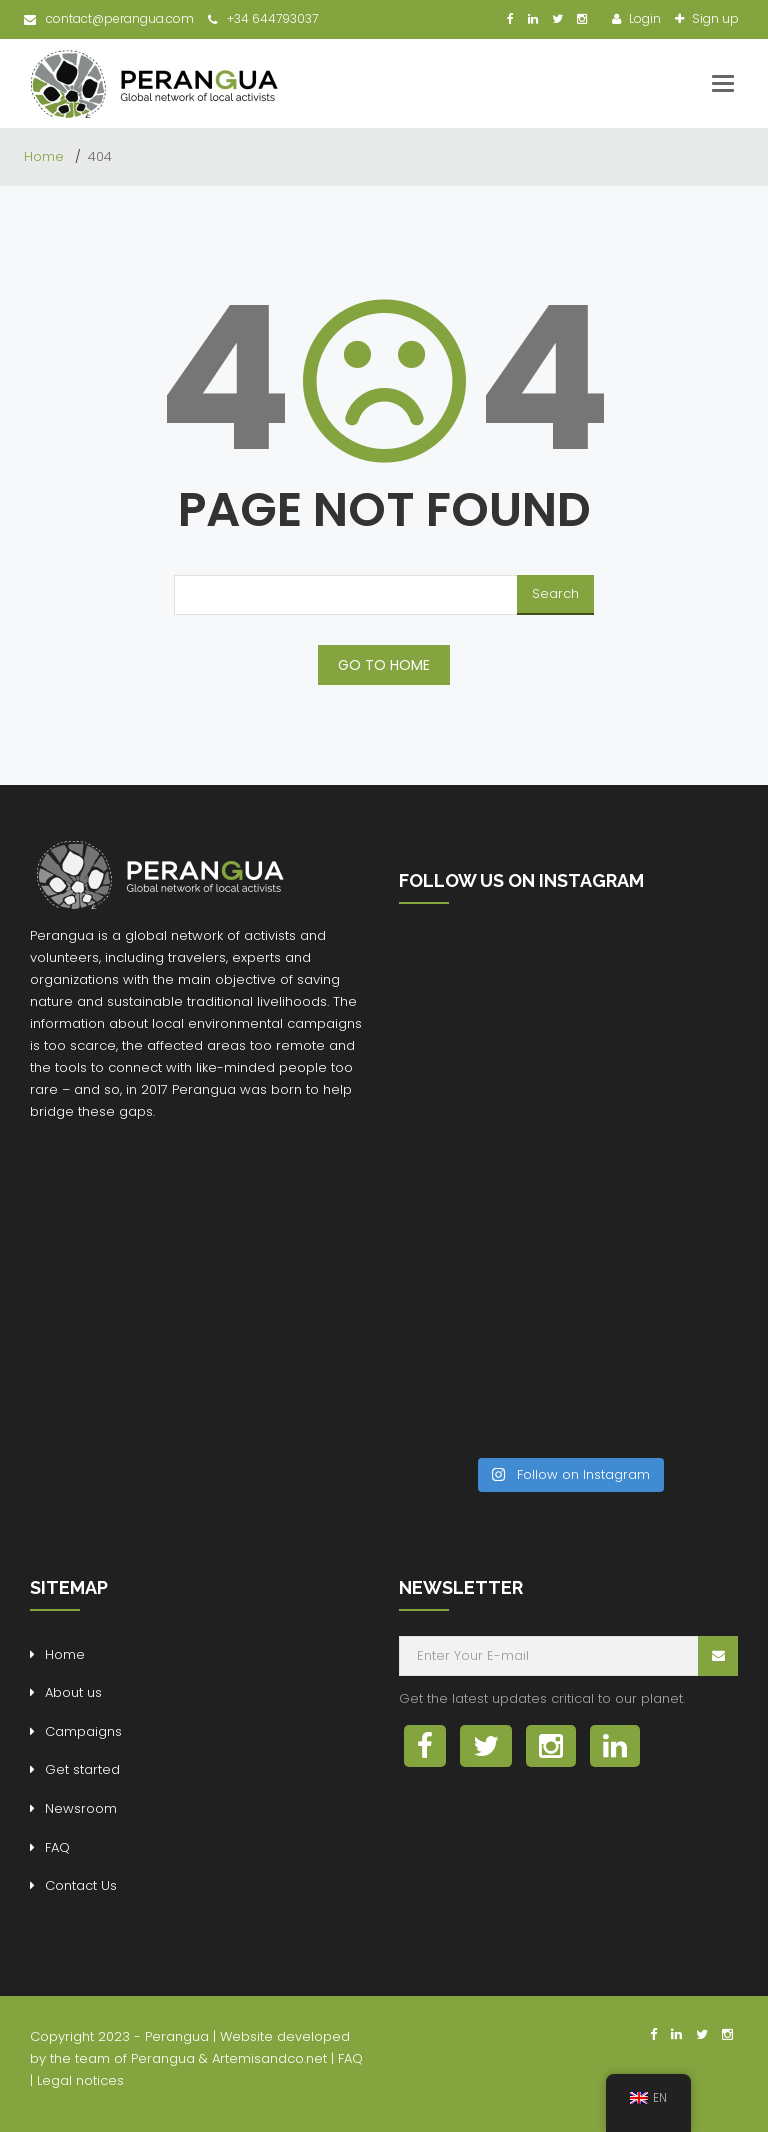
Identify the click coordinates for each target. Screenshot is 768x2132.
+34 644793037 (263, 18)
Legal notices (80, 2080)
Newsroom (81, 1808)
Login (643, 18)
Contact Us (81, 1885)
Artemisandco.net (269, 2058)
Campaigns (83, 1731)
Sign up (714, 18)
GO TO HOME (384, 665)
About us (73, 1692)
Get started (82, 1769)
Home (46, 156)
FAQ (57, 1847)
